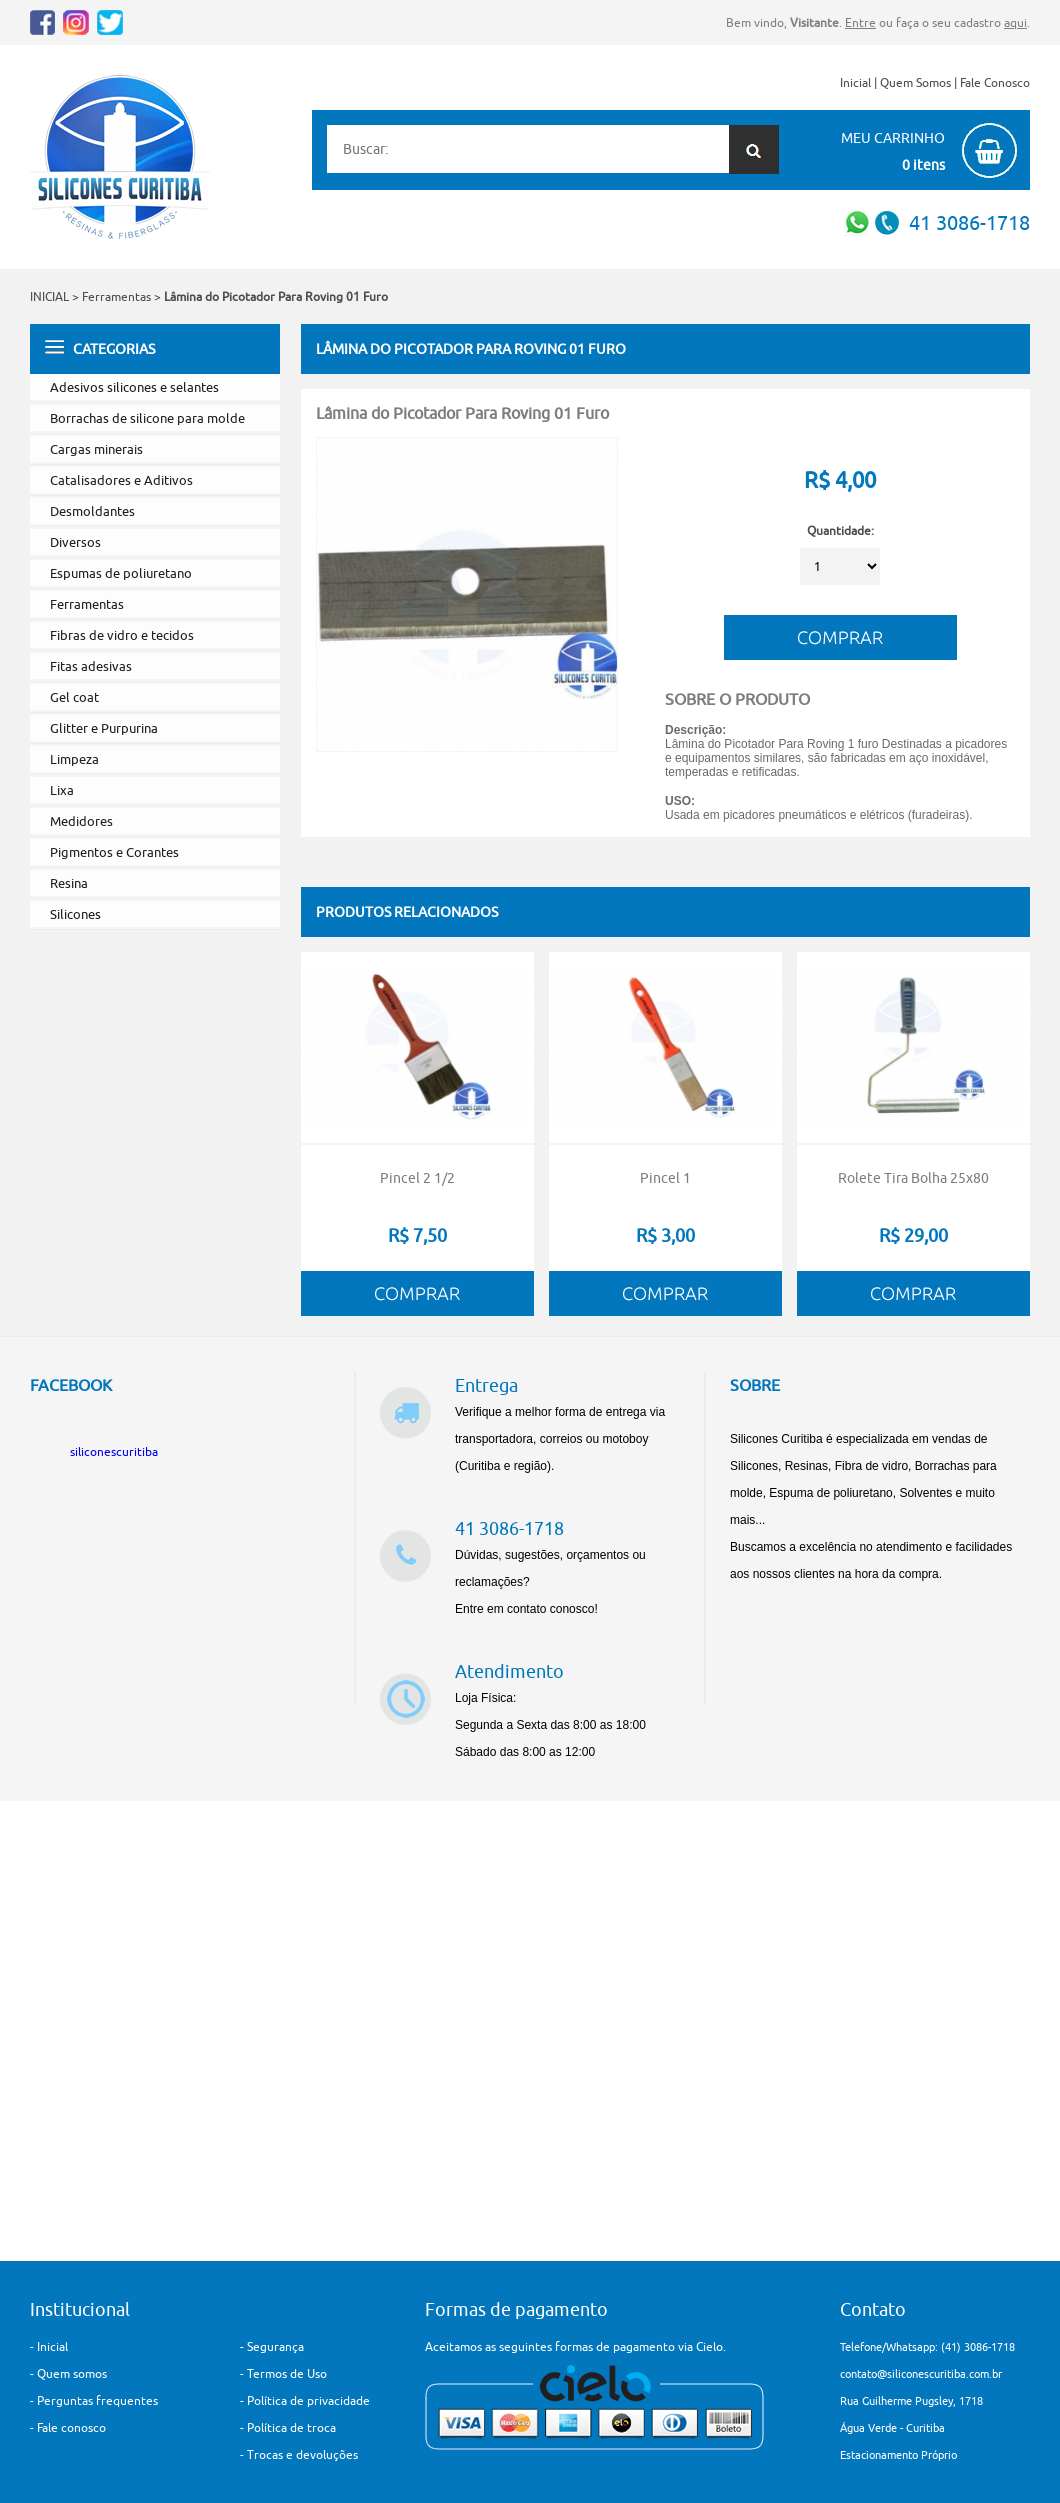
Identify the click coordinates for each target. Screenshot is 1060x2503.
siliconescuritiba (114, 1451)
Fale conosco (71, 2427)
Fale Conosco (995, 82)
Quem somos (72, 2373)
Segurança (275, 2346)
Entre (860, 22)
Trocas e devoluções (302, 2454)
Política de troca (291, 2427)
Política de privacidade (308, 2400)
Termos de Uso (287, 2373)
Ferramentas (116, 296)
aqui (1015, 22)
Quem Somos (915, 82)
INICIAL (49, 296)
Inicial (855, 82)
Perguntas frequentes (97, 2400)
